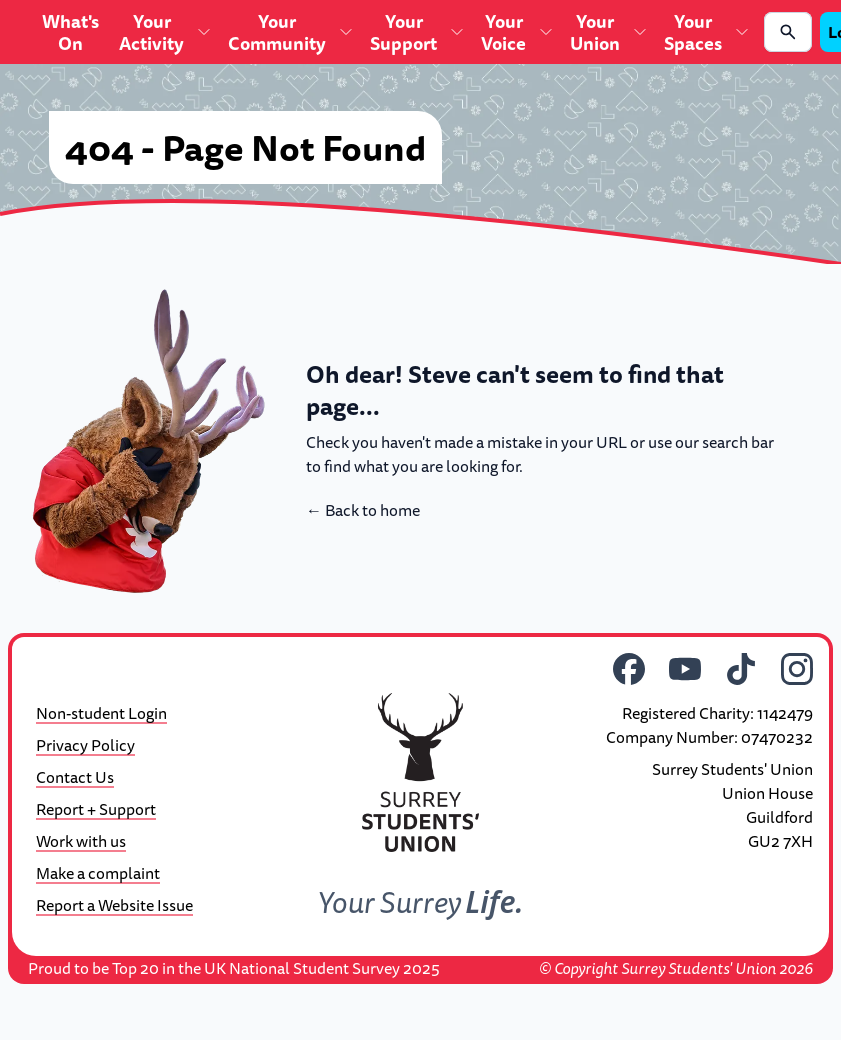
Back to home (363, 510)
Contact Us (75, 777)
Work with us (81, 841)
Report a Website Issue (114, 905)
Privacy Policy (85, 745)
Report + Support (96, 809)
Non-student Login (101, 713)
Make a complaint (98, 873)
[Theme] (38, 663)
